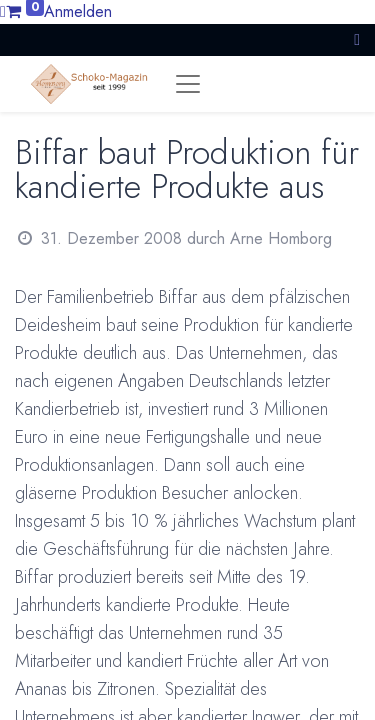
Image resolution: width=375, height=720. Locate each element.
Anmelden (78, 11)
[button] (357, 39)
